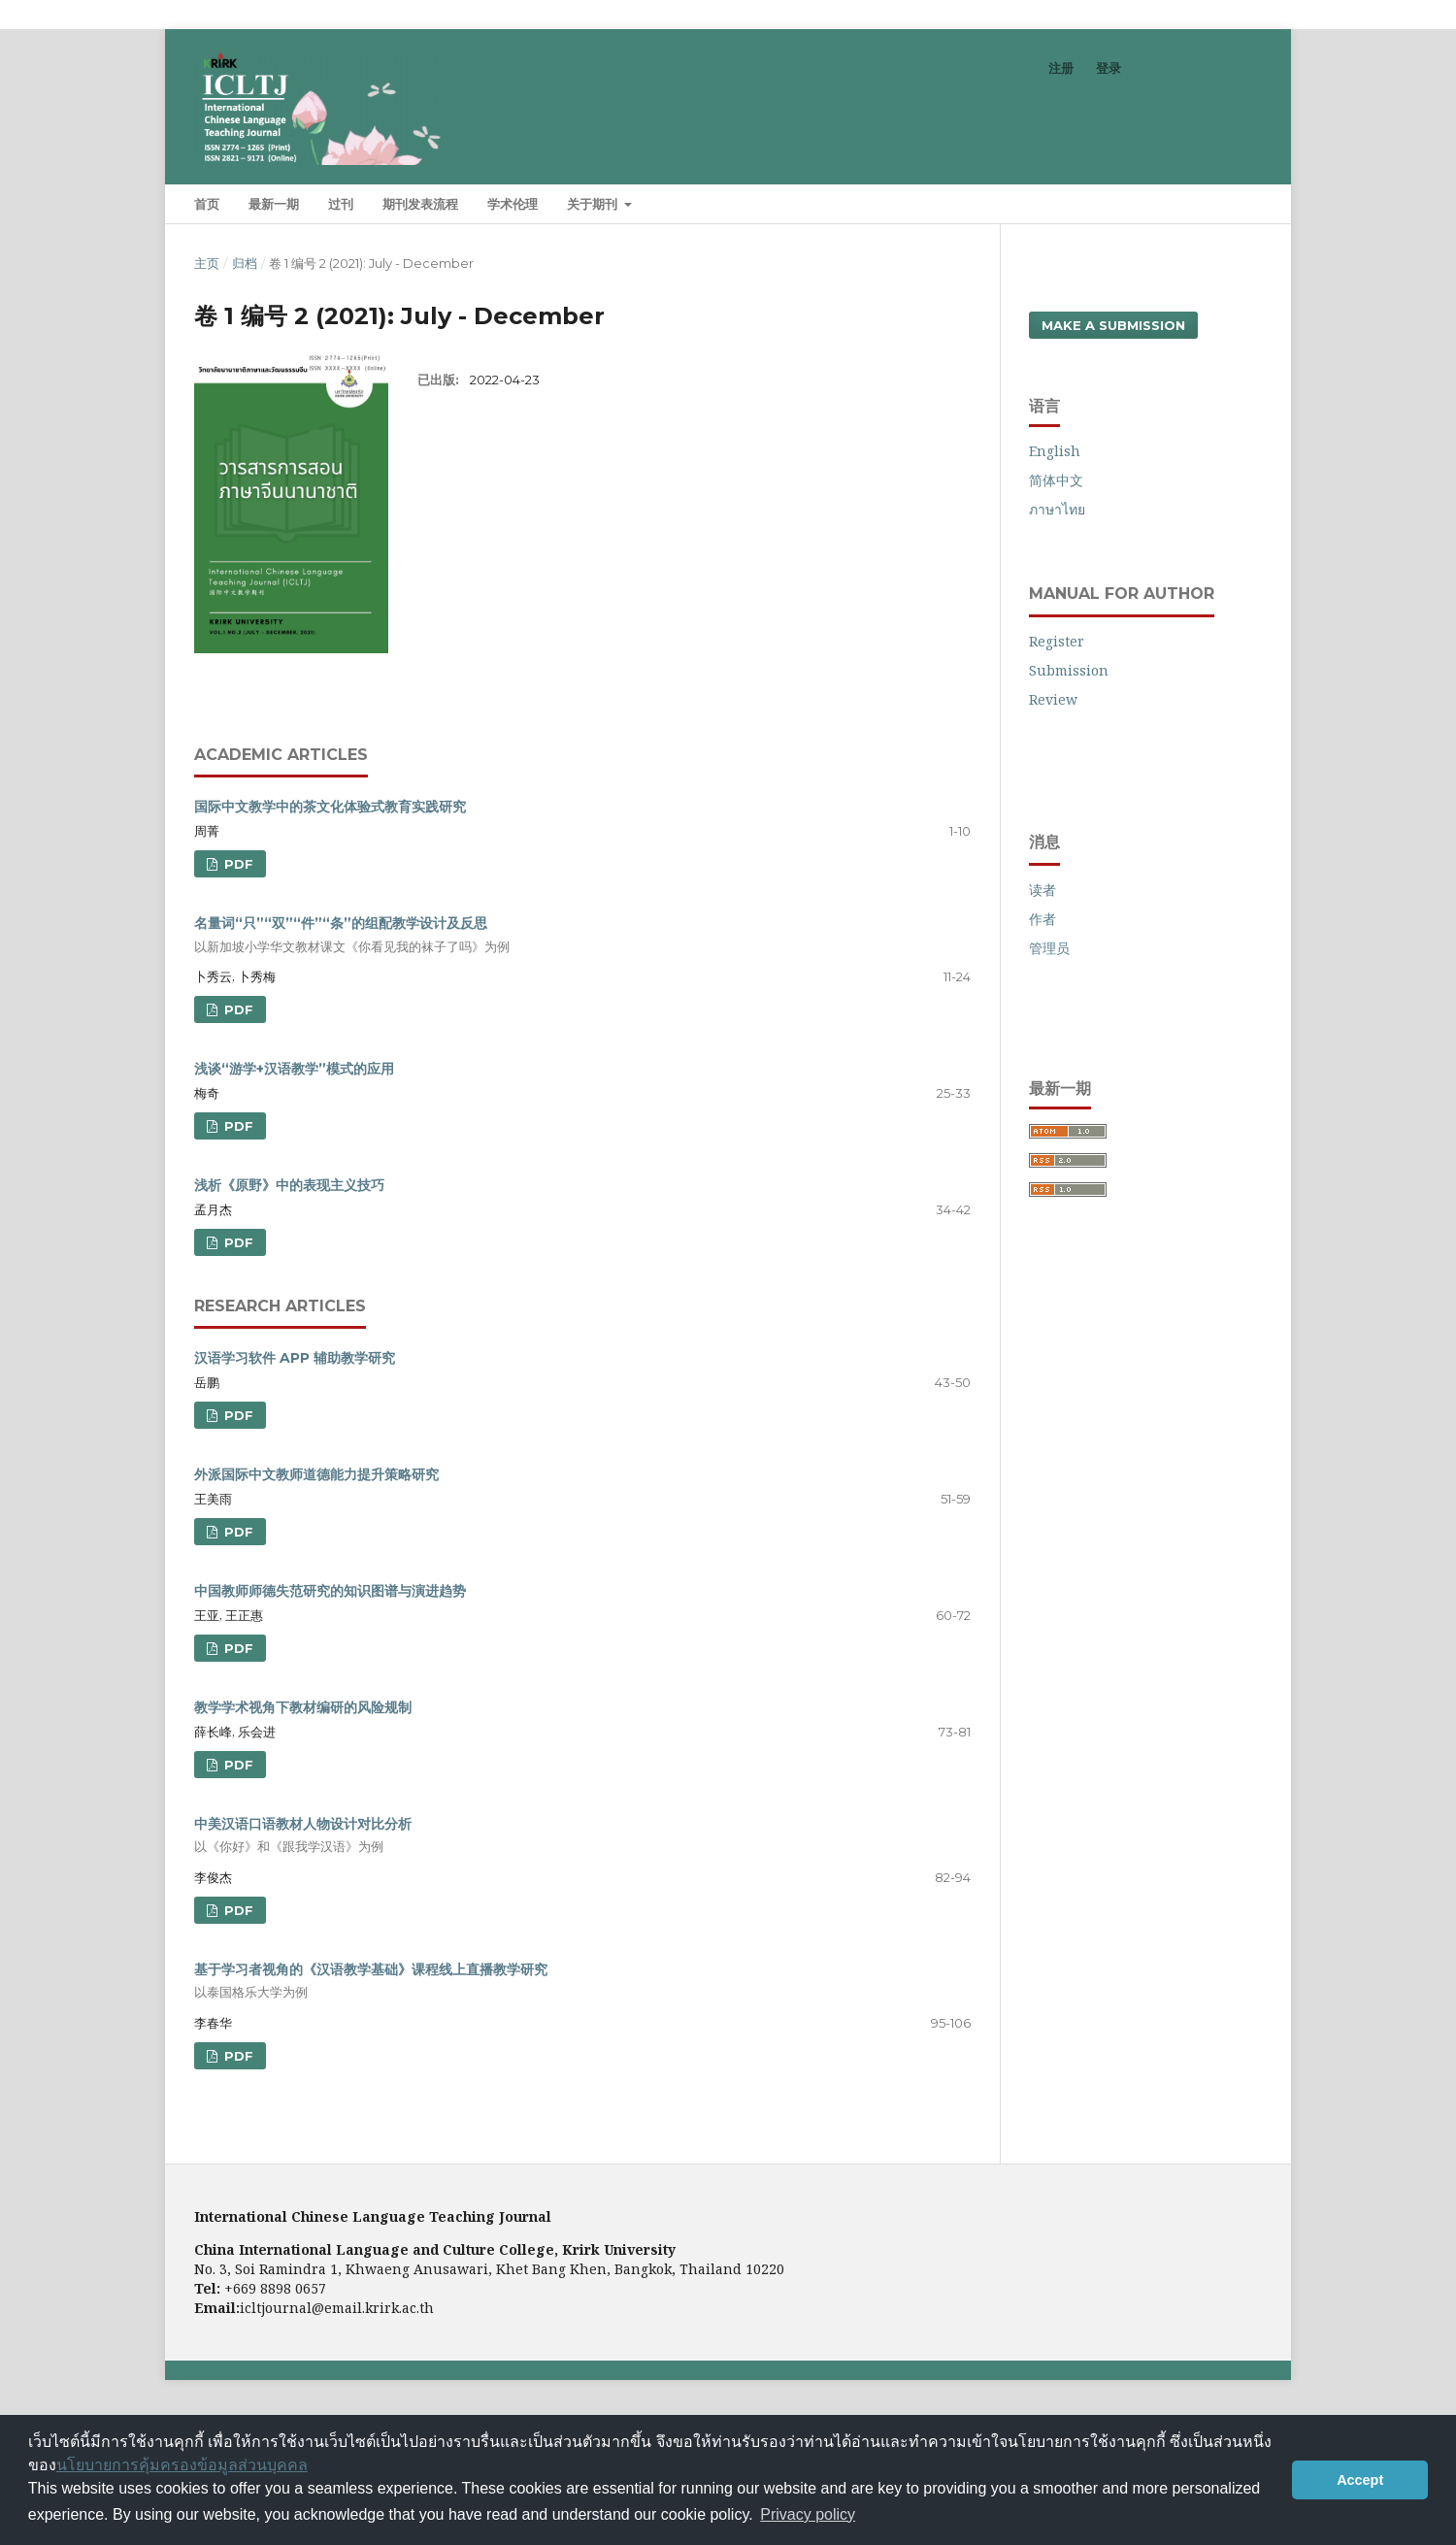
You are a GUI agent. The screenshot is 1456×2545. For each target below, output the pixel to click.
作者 (1042, 918)
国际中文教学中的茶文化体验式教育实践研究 (330, 806)
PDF (236, 864)
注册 (1061, 68)
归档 (244, 263)
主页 (206, 263)
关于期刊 (594, 204)
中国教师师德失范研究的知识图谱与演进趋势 (330, 1591)
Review (1053, 699)
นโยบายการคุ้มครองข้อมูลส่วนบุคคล (182, 2465)
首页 (206, 204)
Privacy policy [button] (807, 2514)
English (1054, 451)
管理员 (1049, 948)
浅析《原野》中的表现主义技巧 (289, 1185)
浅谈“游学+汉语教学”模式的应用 (294, 1068)
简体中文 (1056, 480)
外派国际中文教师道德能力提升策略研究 (316, 1474)
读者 (1042, 889)
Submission (1069, 670)
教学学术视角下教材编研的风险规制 (303, 1707)
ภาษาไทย (1057, 509)
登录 (1108, 68)
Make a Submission (1113, 325)
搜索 (1226, 203)
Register (1056, 641)
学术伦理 (512, 204)
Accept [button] (1360, 2480)
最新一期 (273, 204)
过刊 (340, 204)
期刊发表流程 (420, 204)
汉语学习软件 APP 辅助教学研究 (294, 1358)
